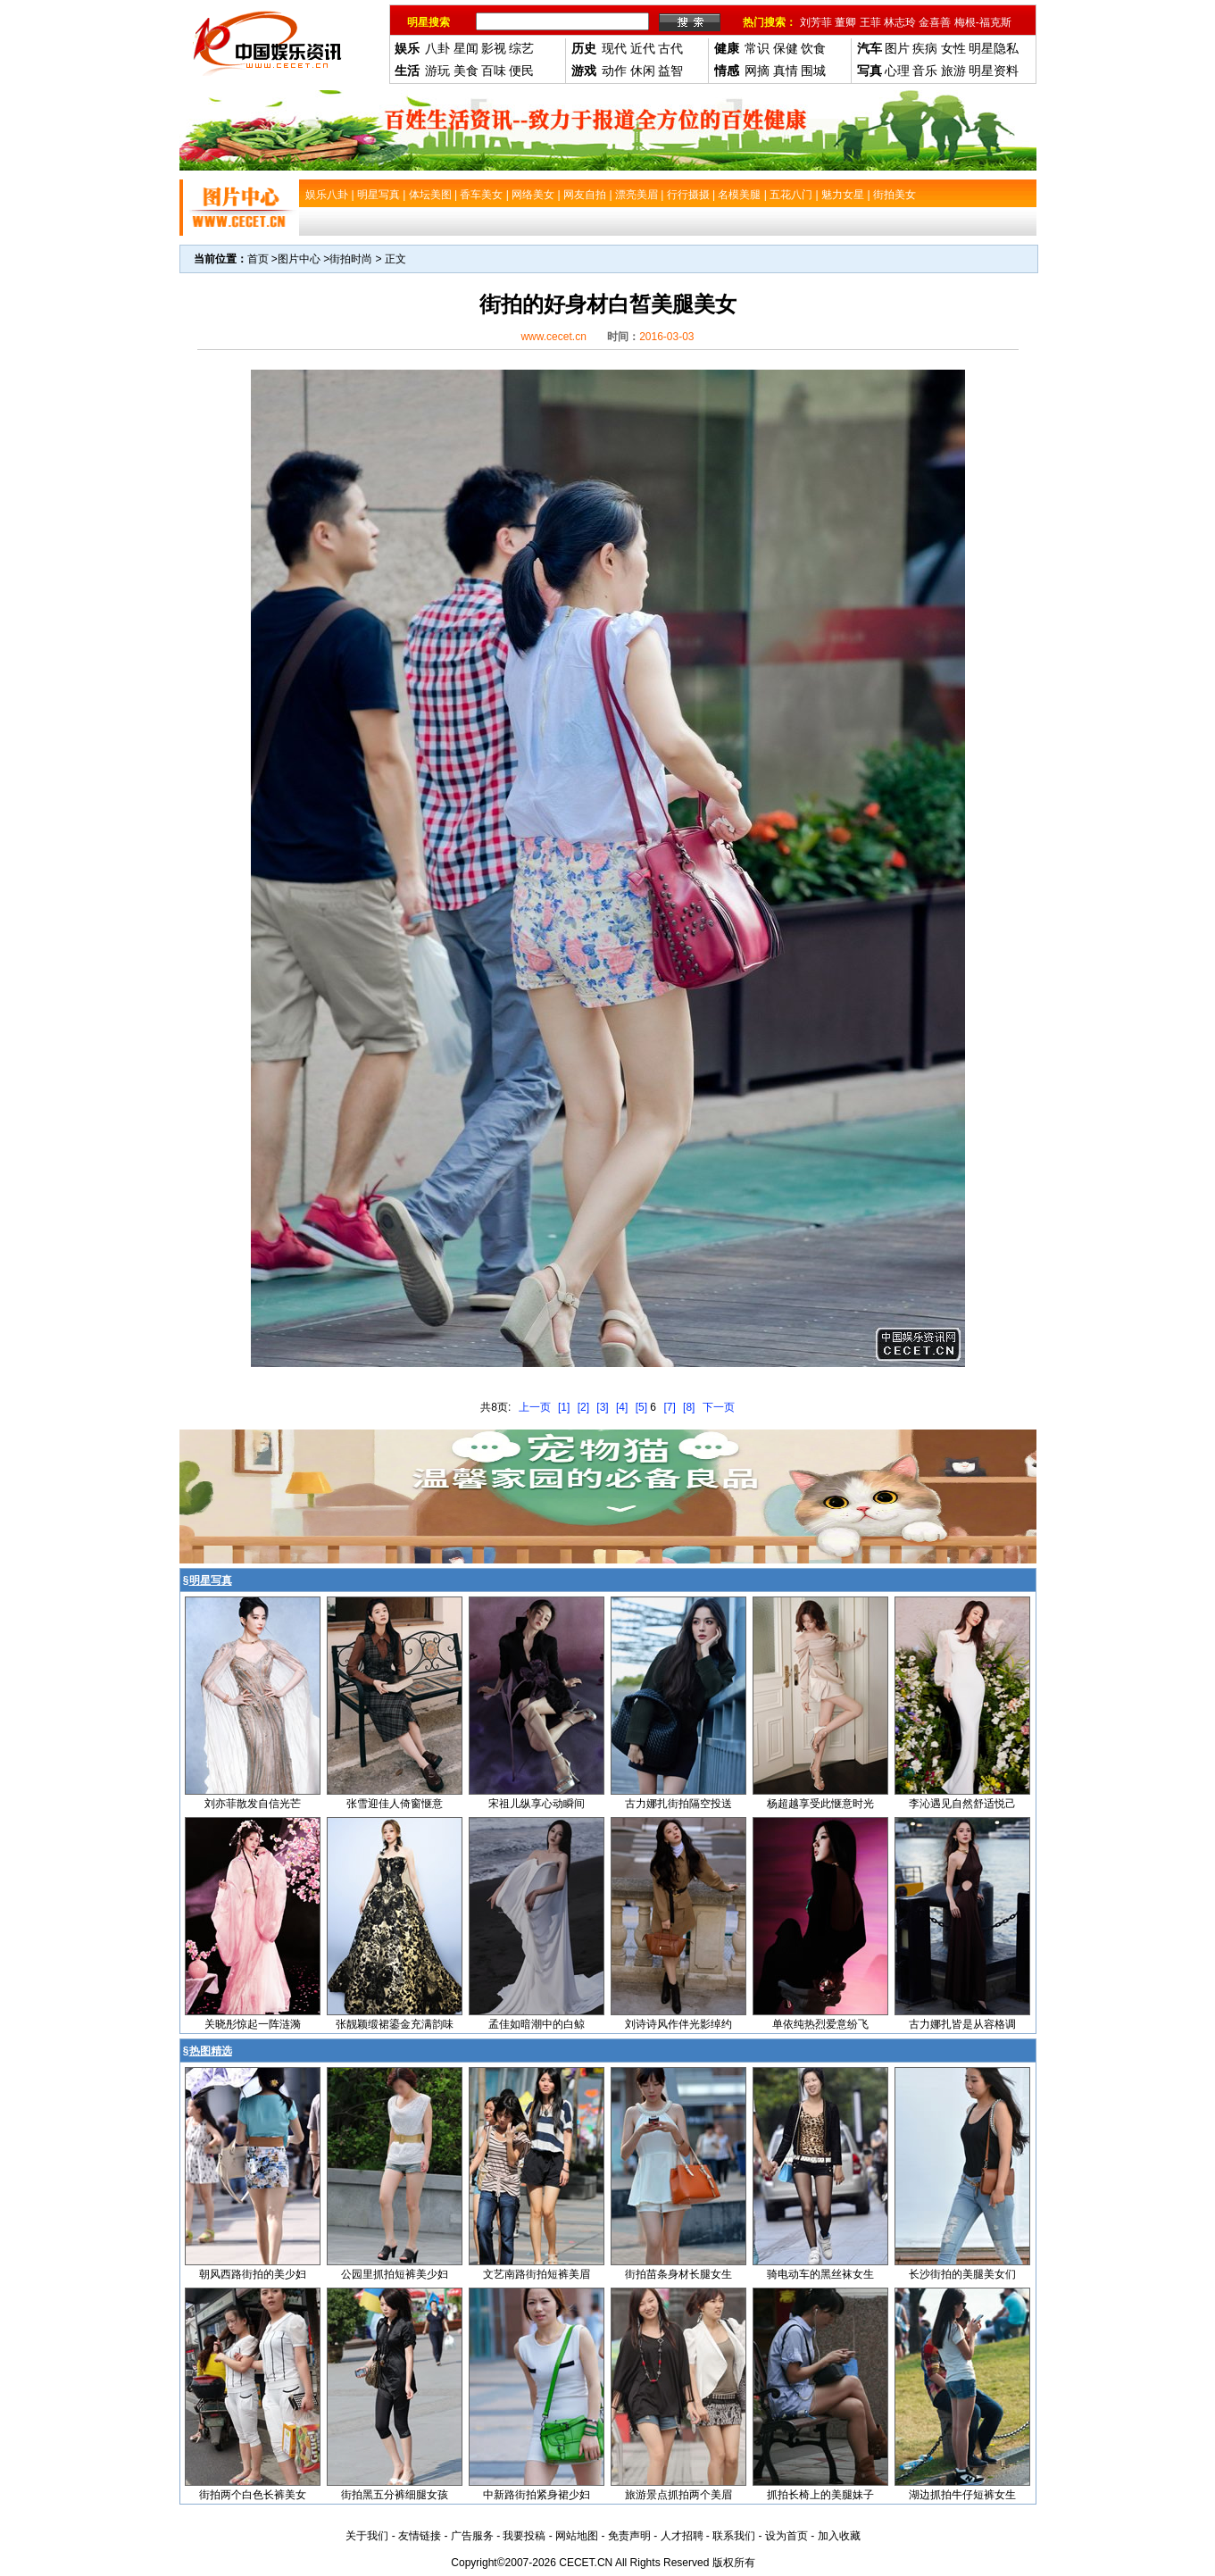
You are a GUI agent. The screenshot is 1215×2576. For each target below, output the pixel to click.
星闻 (466, 48)
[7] (669, 1407)
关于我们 (366, 2536)
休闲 (642, 70)
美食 (466, 70)
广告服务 (472, 2536)
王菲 (870, 22)
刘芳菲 (816, 22)
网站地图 (576, 2536)
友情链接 (419, 2536)
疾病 (924, 48)
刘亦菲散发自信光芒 (252, 1803)
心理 (897, 70)
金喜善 (935, 22)
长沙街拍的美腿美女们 (962, 2274)
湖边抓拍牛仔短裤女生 (962, 2494)
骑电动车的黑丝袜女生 (820, 2274)
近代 (642, 48)
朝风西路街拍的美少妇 (252, 2274)
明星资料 (994, 70)
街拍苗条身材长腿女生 (678, 2274)
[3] (602, 1407)
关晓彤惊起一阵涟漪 (252, 2024)
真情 (785, 70)
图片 (897, 48)
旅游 (953, 70)
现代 (614, 48)
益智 (670, 70)
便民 (521, 70)
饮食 (813, 48)
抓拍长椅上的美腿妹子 (820, 2494)
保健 (785, 48)
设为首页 (786, 2536)
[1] (564, 1407)
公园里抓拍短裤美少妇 (394, 2274)
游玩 (437, 70)
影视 (493, 48)
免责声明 (629, 2536)
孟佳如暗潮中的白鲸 (536, 2024)
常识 (757, 48)
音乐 (924, 70)
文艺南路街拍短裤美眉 (536, 2274)
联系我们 (733, 2536)
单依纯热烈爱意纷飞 (820, 2024)
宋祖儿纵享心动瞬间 (536, 1803)
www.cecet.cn (553, 336)
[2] (583, 1407)
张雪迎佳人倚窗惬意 (394, 1803)
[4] (622, 1407)
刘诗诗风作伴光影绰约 (678, 2024)
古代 (670, 48)
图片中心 (299, 259)
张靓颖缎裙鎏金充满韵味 (395, 2024)
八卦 (437, 48)
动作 (614, 70)
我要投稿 (524, 2536)
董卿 (845, 22)
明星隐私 (994, 48)
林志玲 (900, 22)
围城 (813, 70)
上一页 (535, 1407)
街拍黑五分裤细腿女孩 (394, 2494)
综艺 (521, 48)
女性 (953, 48)
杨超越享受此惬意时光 (820, 1803)
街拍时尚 (350, 259)
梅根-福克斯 (982, 22)
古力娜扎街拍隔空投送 (678, 1803)
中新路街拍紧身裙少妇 (536, 2494)
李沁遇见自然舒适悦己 (962, 1803)
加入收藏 (839, 2536)
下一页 (719, 1407)
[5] (641, 1407)
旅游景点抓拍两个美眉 (678, 2494)
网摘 (757, 70)
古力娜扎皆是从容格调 (962, 2024)
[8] (689, 1407)
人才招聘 (682, 2536)
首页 (258, 259)
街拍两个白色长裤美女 (252, 2494)
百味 (493, 70)
